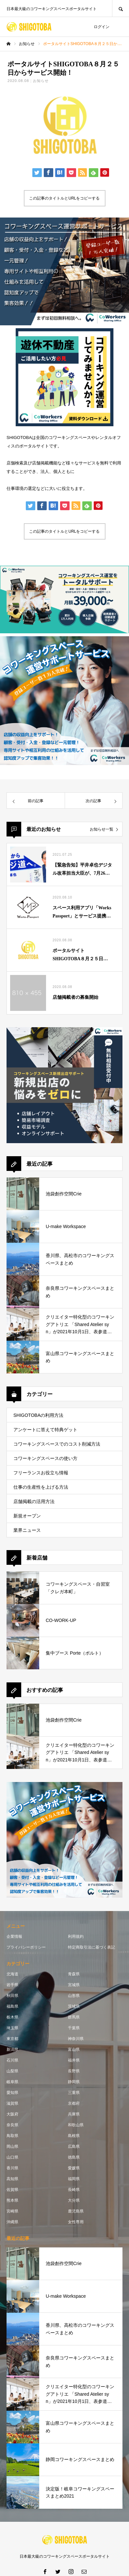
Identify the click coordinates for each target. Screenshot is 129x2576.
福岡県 (74, 2179)
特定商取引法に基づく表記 (91, 1947)
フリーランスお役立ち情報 (40, 1472)
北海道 (12, 1974)
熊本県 (12, 2200)
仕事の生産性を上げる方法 (40, 1487)
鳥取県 (12, 2135)
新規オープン (27, 1515)
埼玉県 (12, 2028)
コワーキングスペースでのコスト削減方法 (56, 1444)
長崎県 (74, 2189)
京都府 (74, 2103)
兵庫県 (74, 2114)
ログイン (101, 26)
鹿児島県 (76, 2211)
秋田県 (12, 1995)
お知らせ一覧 (101, 829)
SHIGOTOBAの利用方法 (38, 1415)
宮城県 (74, 1985)
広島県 (74, 2146)
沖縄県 (12, 2222)
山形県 (74, 1995)
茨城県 (74, 2006)
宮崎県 (12, 2211)
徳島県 (74, 2157)
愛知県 (12, 2092)
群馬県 (74, 2017)
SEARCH (120, 8)
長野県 (74, 2071)
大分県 (74, 2200)
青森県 (74, 1974)
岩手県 (12, 1985)
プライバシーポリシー (26, 1947)
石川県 (12, 2060)
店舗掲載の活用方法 (34, 1501)
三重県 (74, 2092)
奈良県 (12, 2125)
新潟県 (12, 2049)
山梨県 (12, 2071)
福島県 (12, 2006)
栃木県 (12, 2017)
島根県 (74, 2135)
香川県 (12, 2168)
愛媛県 (74, 2168)
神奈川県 (76, 2038)
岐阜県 (12, 2082)
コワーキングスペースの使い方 (45, 1458)
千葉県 (74, 2028)
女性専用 (76, 2222)
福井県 (74, 2060)
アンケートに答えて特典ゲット (45, 1429)
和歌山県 (76, 2125)
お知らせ (41, 81)
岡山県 (12, 2146)
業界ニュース (27, 1530)
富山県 (74, 2049)
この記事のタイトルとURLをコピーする (64, 198)
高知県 (12, 2179)
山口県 (12, 2157)
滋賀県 (12, 2103)
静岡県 (74, 2082)
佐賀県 (12, 2189)
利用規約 (76, 1936)
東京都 (12, 2038)
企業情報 (14, 1936)
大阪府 (12, 2114)
